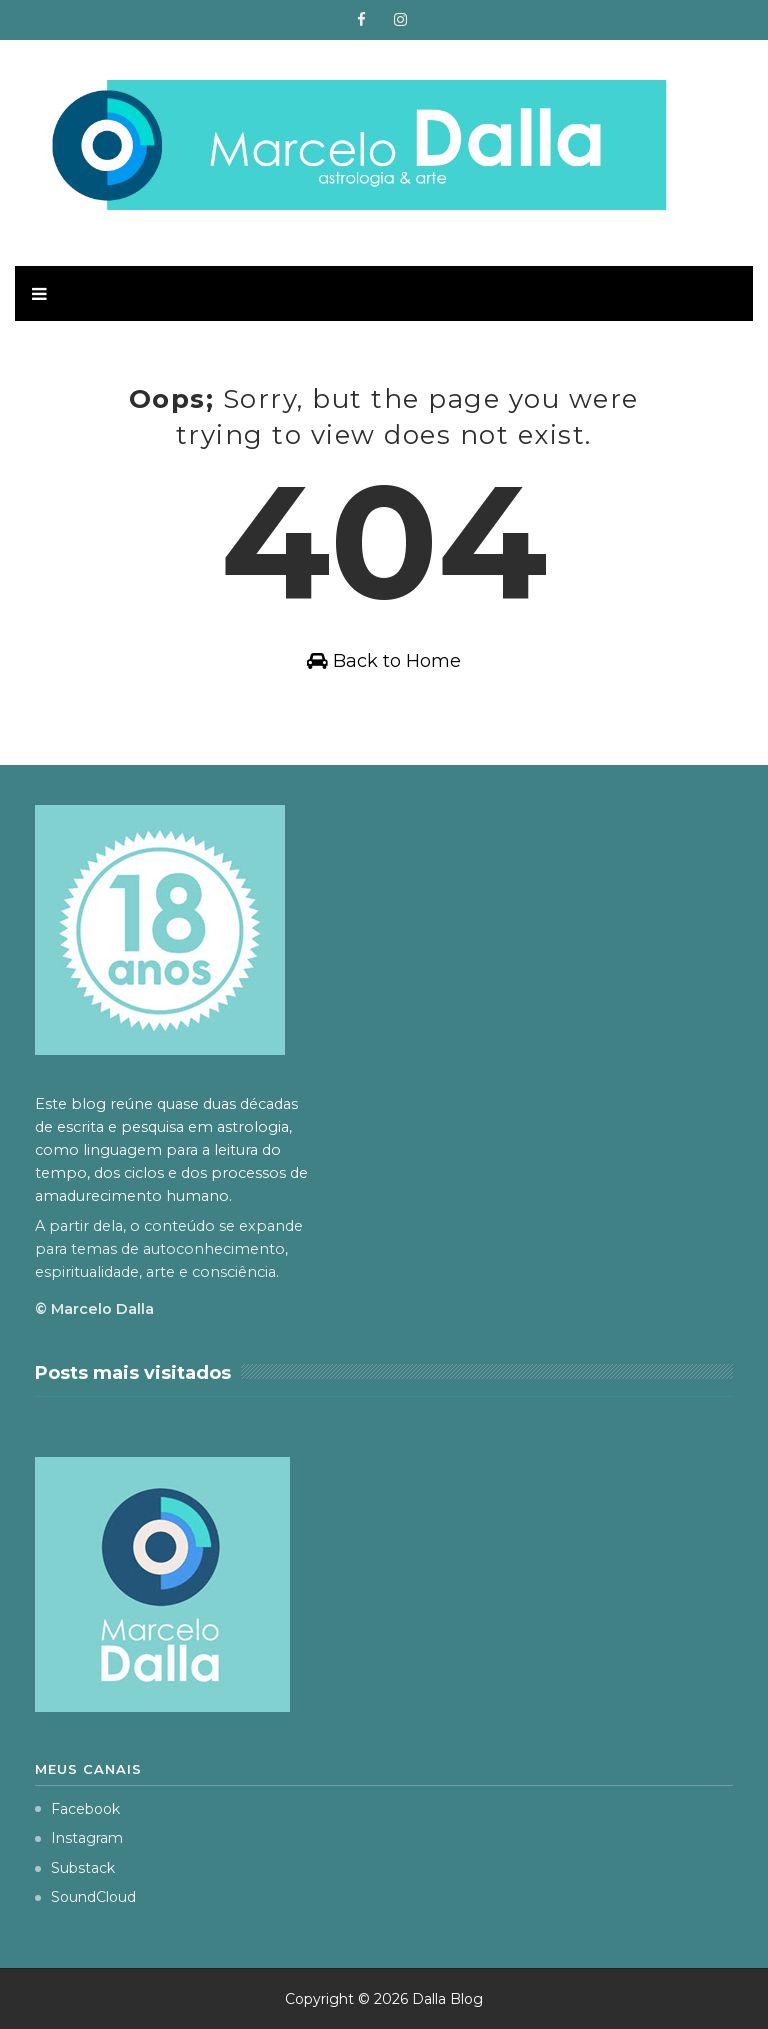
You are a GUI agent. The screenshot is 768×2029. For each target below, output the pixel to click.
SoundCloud (85, 1897)
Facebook (77, 1809)
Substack (75, 1868)
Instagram (79, 1838)
